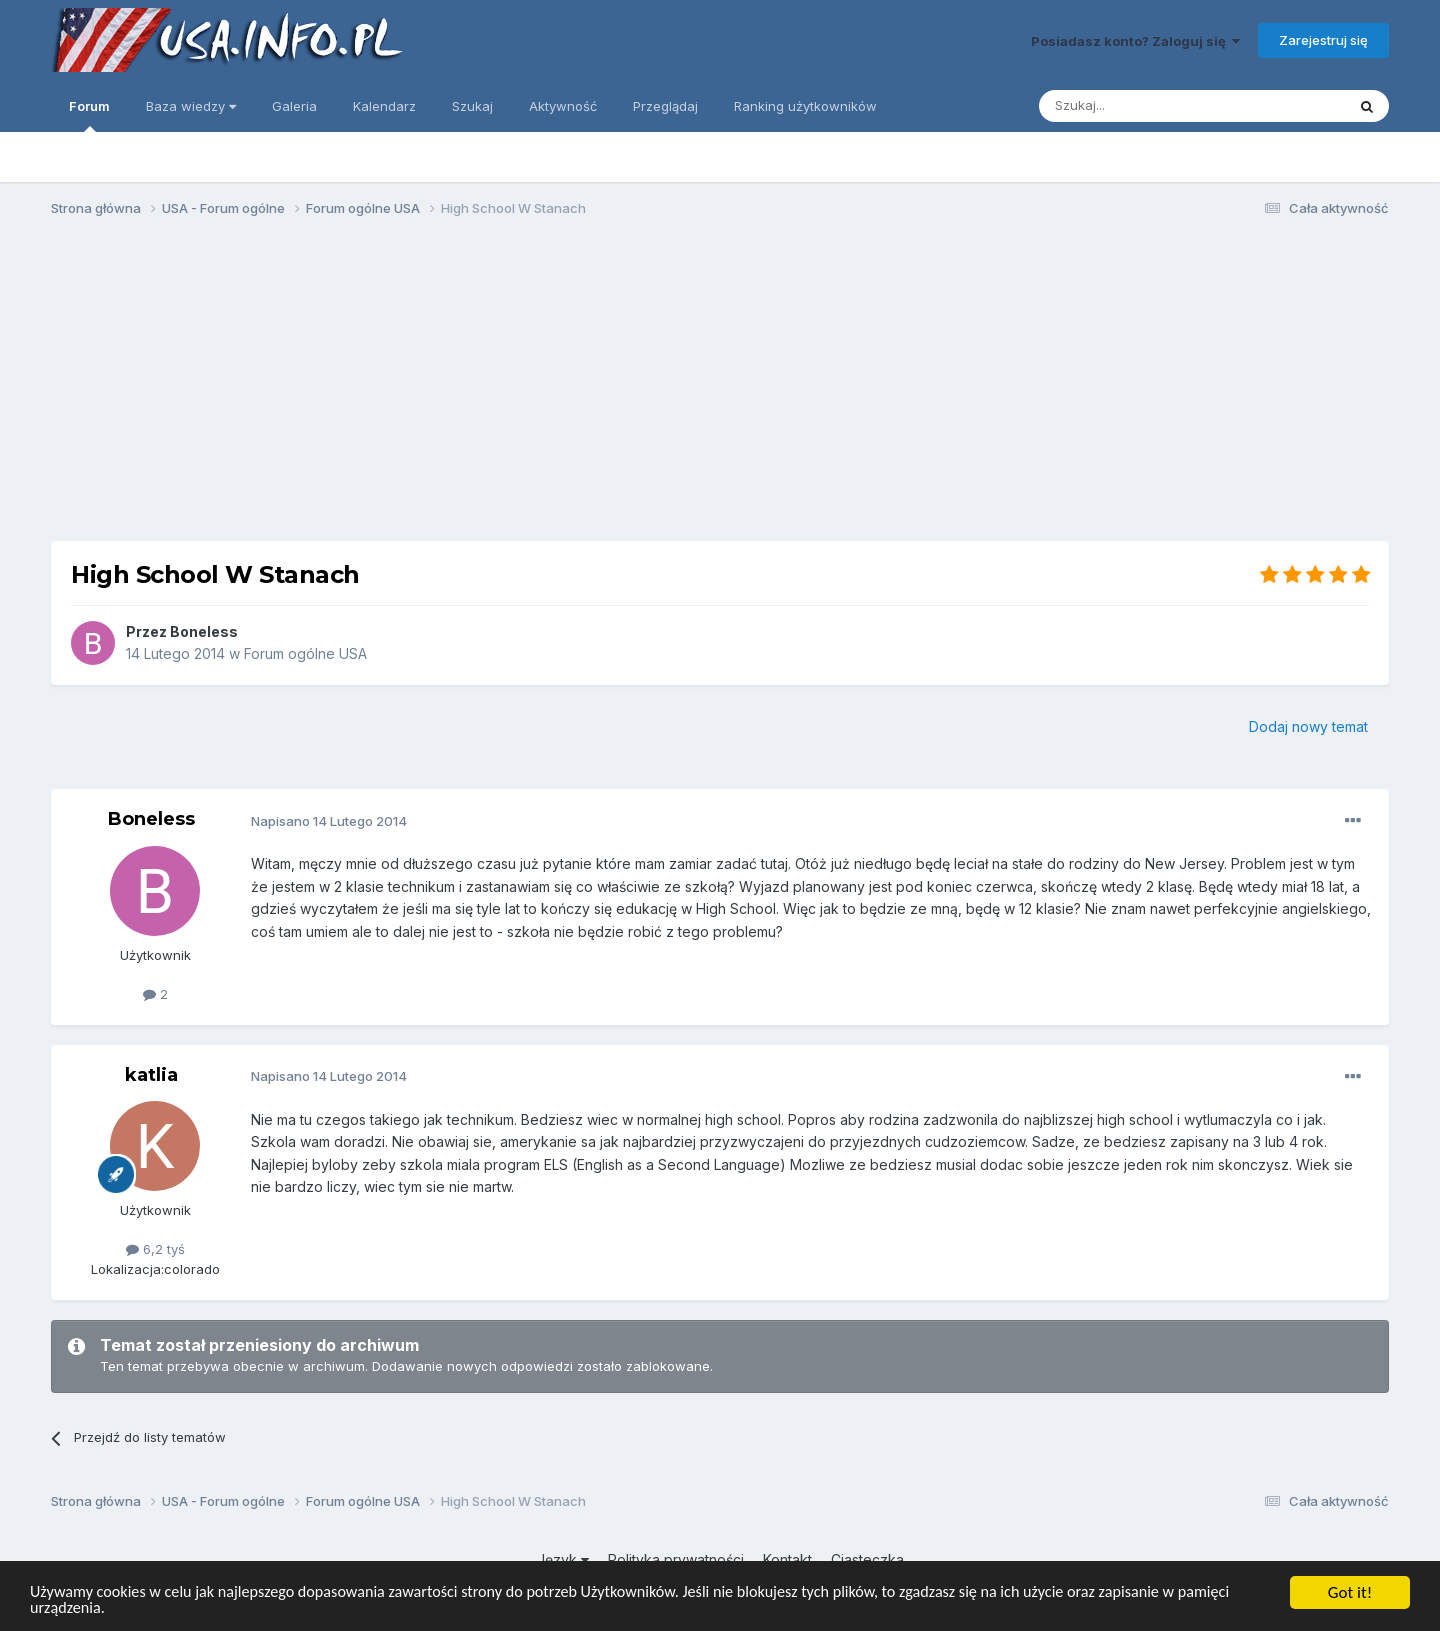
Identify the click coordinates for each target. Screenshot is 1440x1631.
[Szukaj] (1142, 106)
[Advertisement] (720, 388)
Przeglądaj (665, 106)
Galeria (294, 106)
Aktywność (563, 106)
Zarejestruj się (1323, 40)
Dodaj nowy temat (1308, 726)
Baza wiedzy (191, 106)
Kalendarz (384, 106)
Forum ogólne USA (305, 653)
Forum (89, 115)
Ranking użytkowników (805, 106)
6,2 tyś (155, 1249)
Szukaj (472, 106)
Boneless (204, 631)
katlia (151, 1075)
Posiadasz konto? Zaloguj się (1135, 41)
